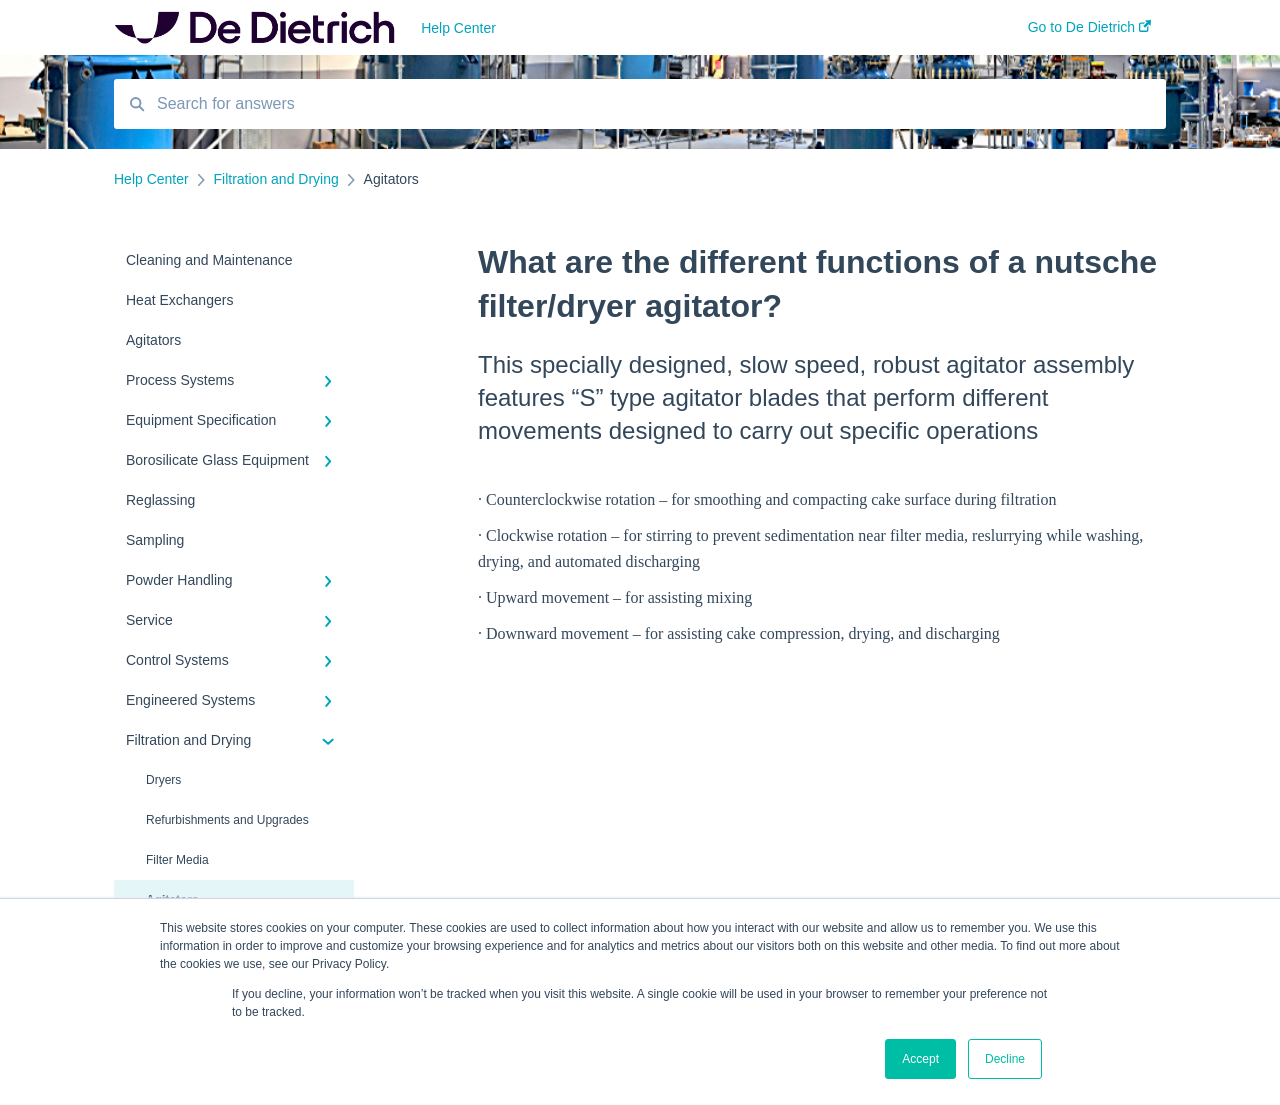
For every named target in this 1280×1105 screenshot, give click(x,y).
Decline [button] (1005, 1059)
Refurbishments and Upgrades (227, 820)
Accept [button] (920, 1059)
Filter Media (177, 860)
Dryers (163, 780)
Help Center (458, 28)
